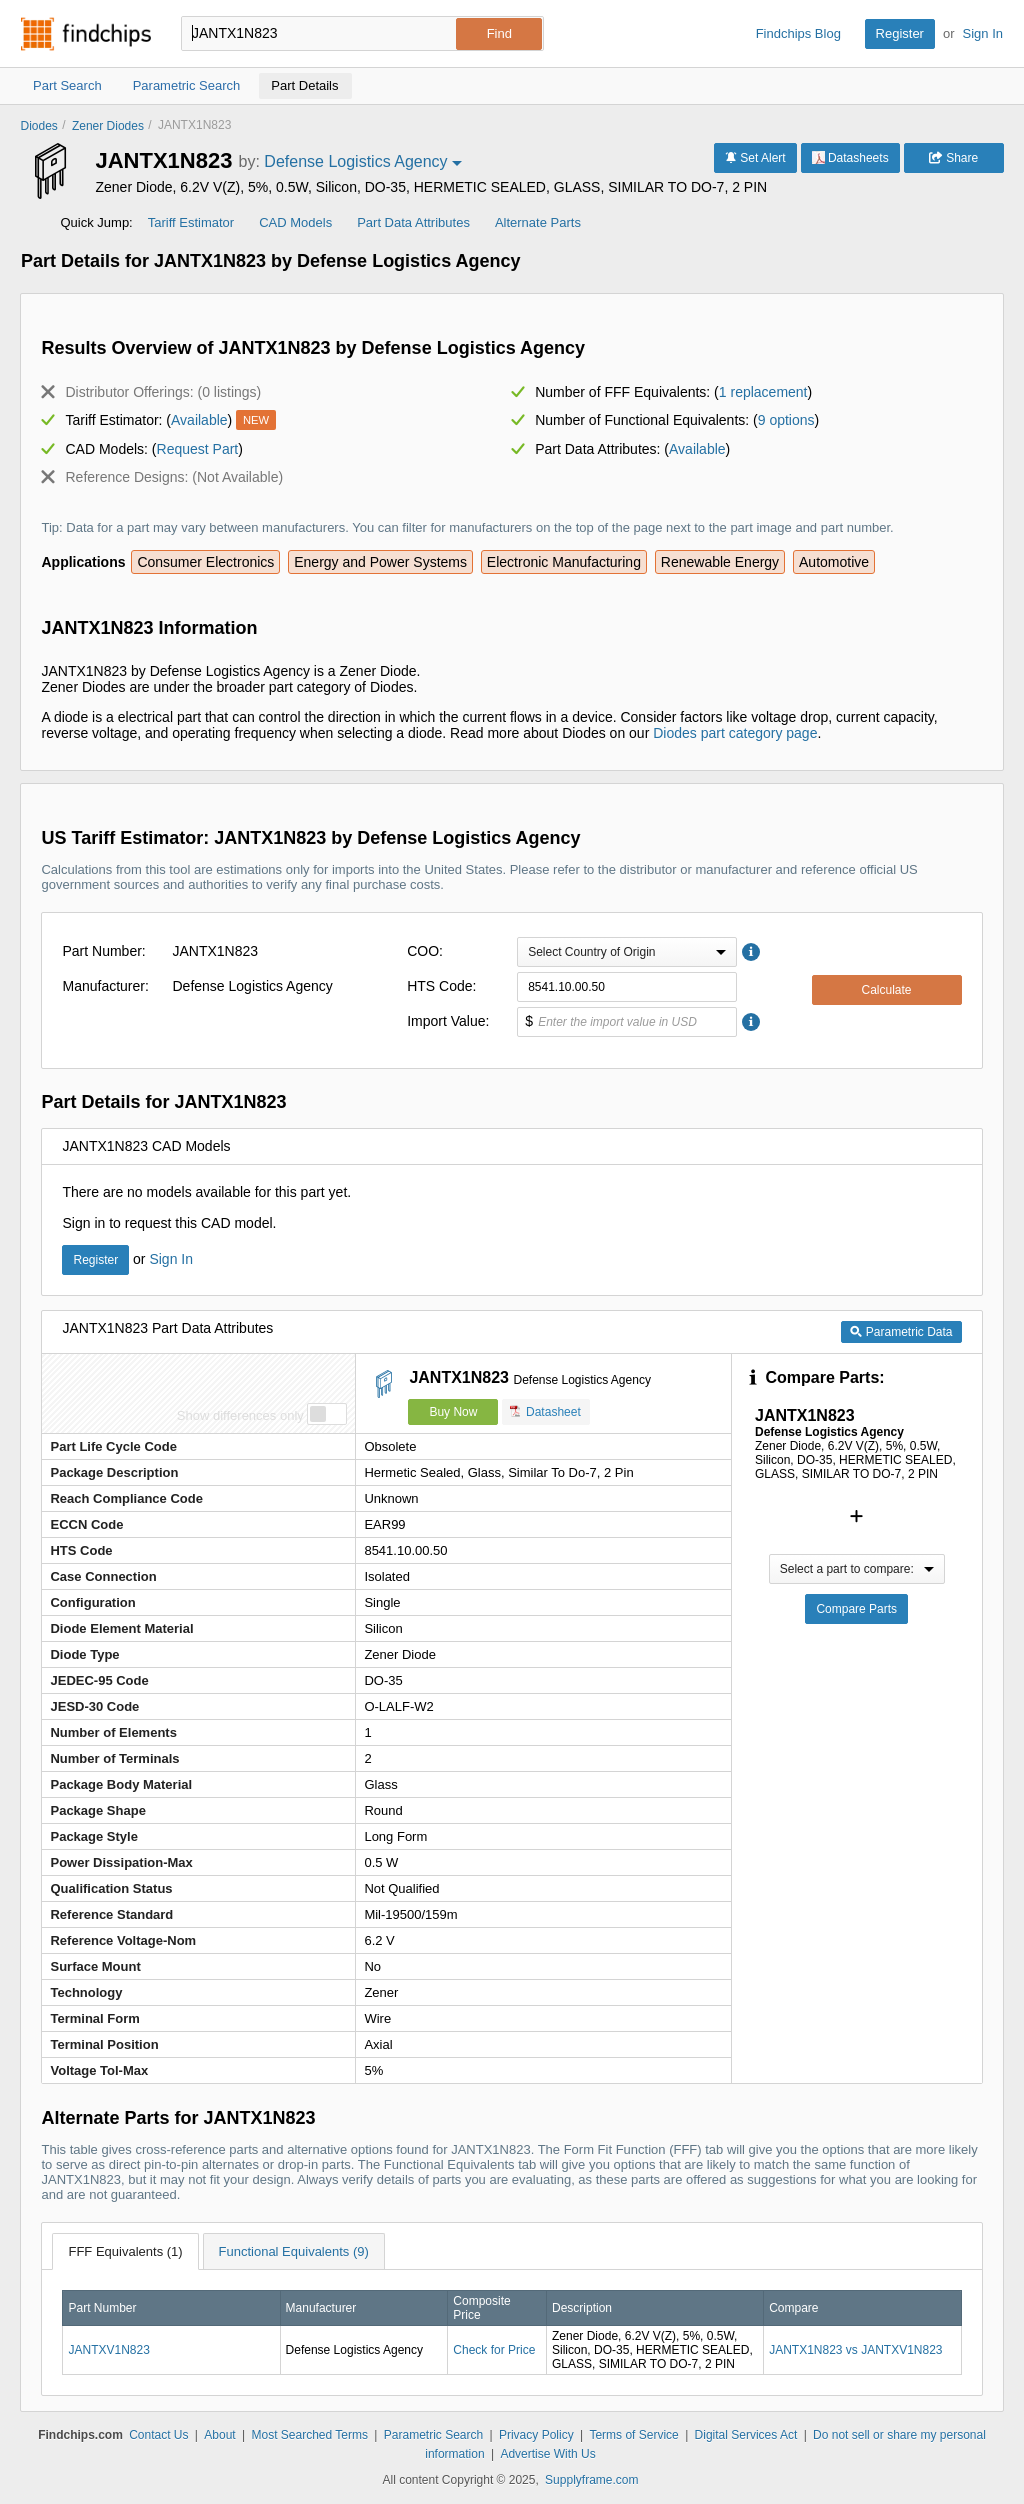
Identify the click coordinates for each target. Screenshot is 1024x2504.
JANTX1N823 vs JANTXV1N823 (855, 2350)
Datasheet (545, 1411)
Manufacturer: (105, 986)
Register (900, 33)
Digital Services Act (746, 2435)
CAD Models (295, 222)
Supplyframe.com (591, 2480)
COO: (425, 951)
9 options (786, 420)
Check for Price (494, 2350)
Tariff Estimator (191, 222)
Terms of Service (633, 2435)
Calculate (886, 990)
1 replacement (763, 392)
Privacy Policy (536, 2435)
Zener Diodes (108, 126)
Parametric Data (901, 1332)
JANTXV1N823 (108, 2350)
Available (199, 420)
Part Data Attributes (413, 222)
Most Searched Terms (309, 2435)
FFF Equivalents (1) (125, 2251)
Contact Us (158, 2435)
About (219, 2435)
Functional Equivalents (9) (294, 2251)
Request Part (198, 449)
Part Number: (103, 951)
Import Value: (448, 1021)
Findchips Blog (798, 33)
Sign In (983, 33)
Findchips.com (86, 34)
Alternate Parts (538, 222)
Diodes (38, 126)
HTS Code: (441, 986)
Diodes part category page (735, 733)
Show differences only (240, 1415)
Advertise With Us (547, 2454)
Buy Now (453, 1412)
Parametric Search (433, 2435)
